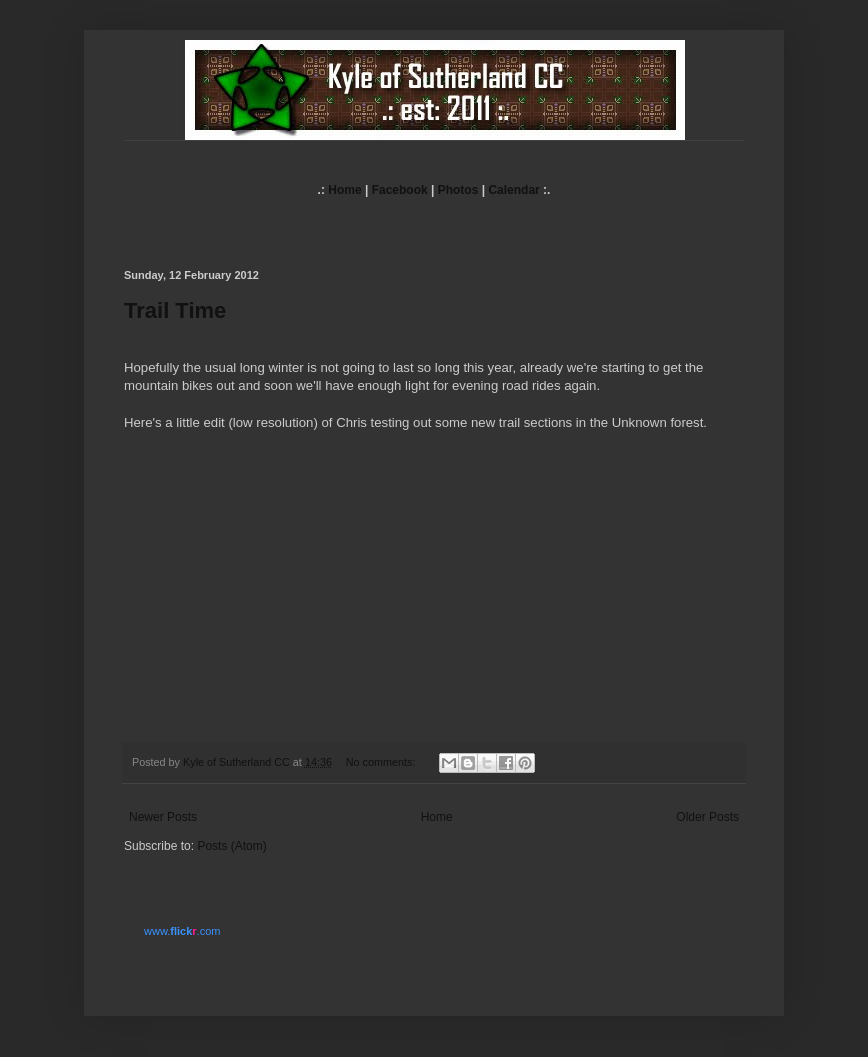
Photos (458, 190)
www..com (182, 931)
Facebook (400, 190)
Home (344, 190)
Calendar (513, 190)
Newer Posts (163, 817)
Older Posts (707, 817)
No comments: (382, 762)
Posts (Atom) (231, 846)
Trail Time (175, 310)
